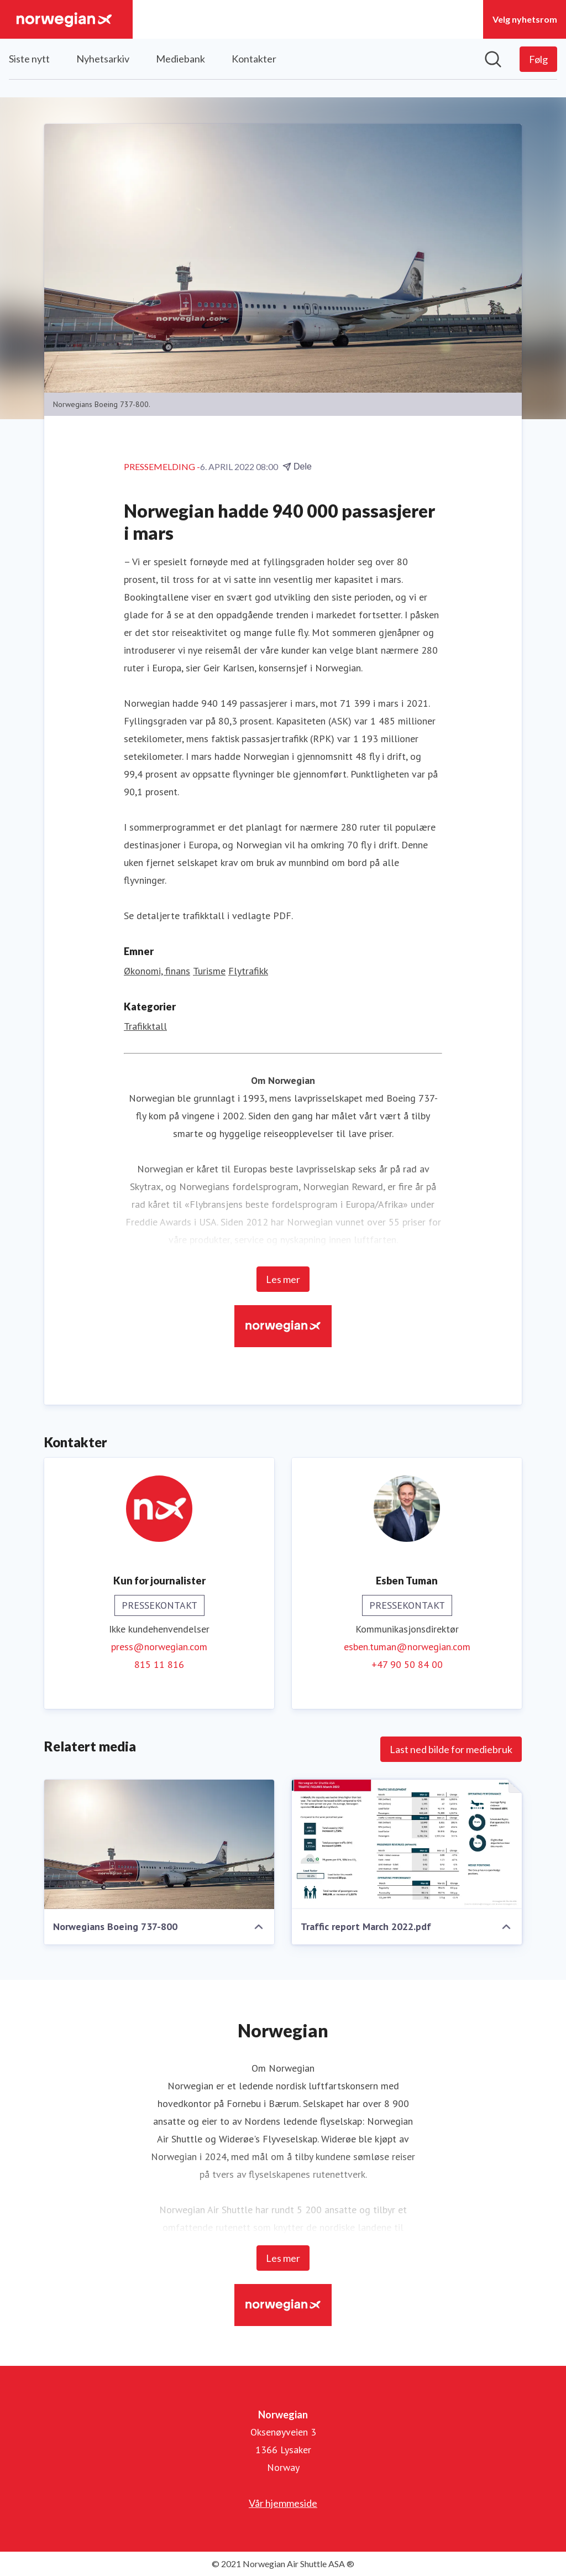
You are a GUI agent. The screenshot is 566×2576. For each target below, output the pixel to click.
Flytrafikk (248, 970)
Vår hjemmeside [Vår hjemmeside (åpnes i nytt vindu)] (283, 2503)
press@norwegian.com (159, 1646)
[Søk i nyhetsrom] (493, 59)
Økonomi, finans (157, 970)
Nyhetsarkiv (102, 59)
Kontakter (254, 59)
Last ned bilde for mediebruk (451, 1749)
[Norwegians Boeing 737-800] (159, 1844)
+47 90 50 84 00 (407, 1664)
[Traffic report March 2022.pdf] (407, 1844)
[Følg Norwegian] (538, 59)
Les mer (283, 1279)
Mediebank (180, 59)
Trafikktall (145, 1026)
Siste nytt (29, 59)
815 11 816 (159, 1664)
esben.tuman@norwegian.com (407, 1646)
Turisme (209, 970)
